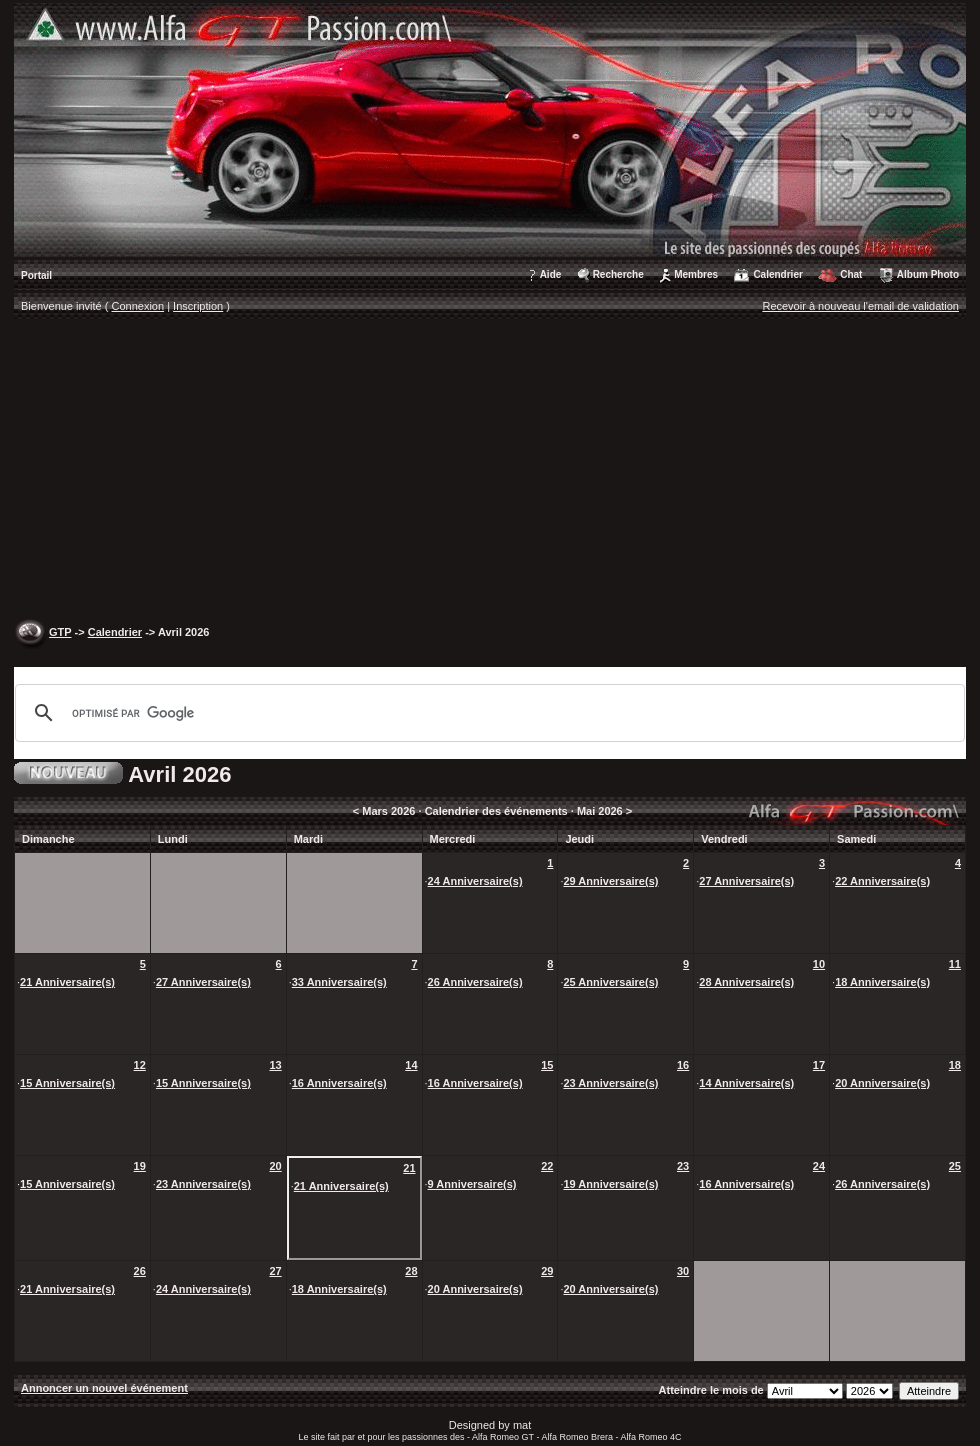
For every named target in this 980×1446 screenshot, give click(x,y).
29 (547, 1271)
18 (955, 1065)
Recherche (618, 274)
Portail (36, 275)
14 (411, 1065)
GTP (60, 632)
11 (955, 964)
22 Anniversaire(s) (882, 881)
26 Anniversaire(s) (475, 982)
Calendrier (777, 274)
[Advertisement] (490, 471)
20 (275, 1166)
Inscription (198, 306)
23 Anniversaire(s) (610, 1083)
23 (683, 1166)
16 (683, 1065)
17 (819, 1065)
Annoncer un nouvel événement (104, 1388)
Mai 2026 (600, 811)
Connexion (138, 306)
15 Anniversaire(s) (67, 1083)
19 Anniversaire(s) (610, 1184)
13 (275, 1065)
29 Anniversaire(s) (610, 881)
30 (683, 1271)
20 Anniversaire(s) (882, 1083)
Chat (851, 274)
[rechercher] (487, 713)
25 (955, 1166)
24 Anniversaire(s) (475, 881)
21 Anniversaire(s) (67, 982)
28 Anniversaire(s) (746, 982)
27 (275, 1271)
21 (409, 1168)
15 (547, 1065)
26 (140, 1271)
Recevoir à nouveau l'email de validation (860, 306)
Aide (551, 274)
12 (140, 1065)
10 (819, 964)
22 (547, 1166)
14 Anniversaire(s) (746, 1083)
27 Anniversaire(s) (746, 881)
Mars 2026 (388, 811)
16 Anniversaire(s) (339, 1083)
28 (411, 1271)
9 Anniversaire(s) (472, 1184)
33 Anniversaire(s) (339, 982)
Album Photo (928, 274)
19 (140, 1166)
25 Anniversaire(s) (610, 982)
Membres (696, 274)
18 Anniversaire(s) (882, 982)
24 (819, 1166)
